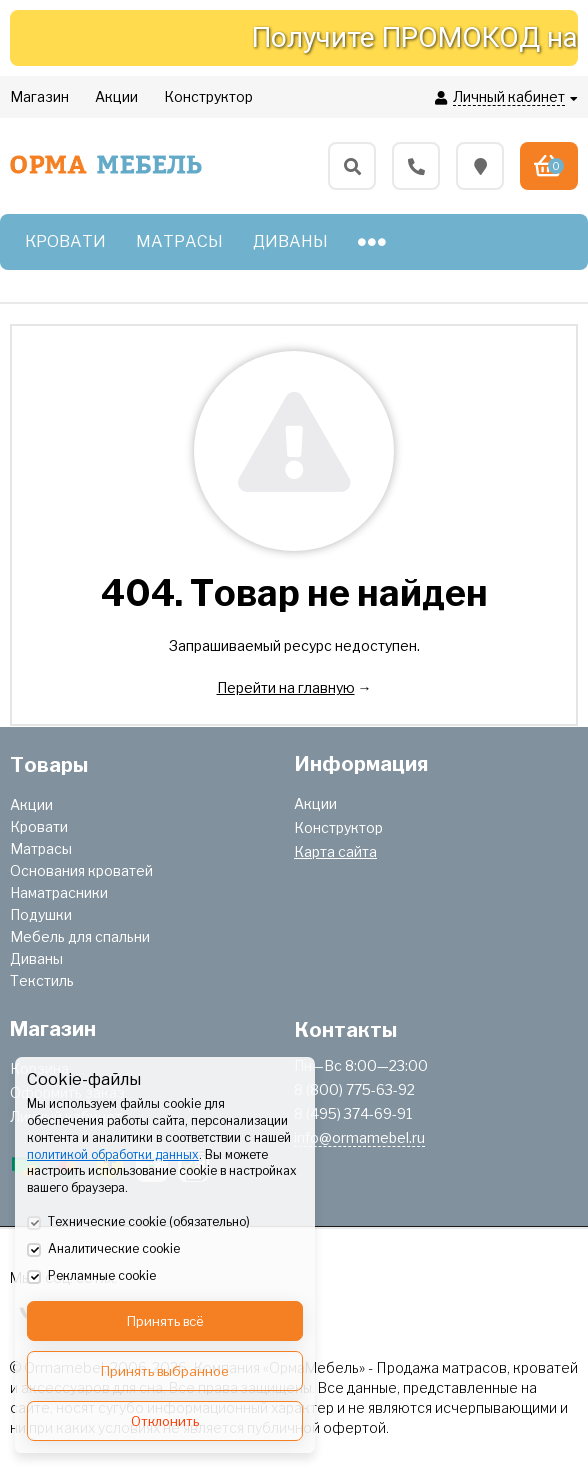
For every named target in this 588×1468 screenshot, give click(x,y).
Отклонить (165, 1421)
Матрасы (41, 848)
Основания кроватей (81, 870)
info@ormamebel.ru (359, 1137)
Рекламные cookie (91, 1277)
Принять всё (165, 1321)
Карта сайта (335, 851)
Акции (31, 804)
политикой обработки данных (113, 1154)
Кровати (39, 826)
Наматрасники (59, 892)
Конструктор (338, 827)
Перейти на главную (286, 687)
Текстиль (42, 980)
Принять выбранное (165, 1371)
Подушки (41, 914)
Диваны (36, 958)
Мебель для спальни (80, 936)
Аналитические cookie (103, 1250)
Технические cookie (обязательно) (138, 1223)
